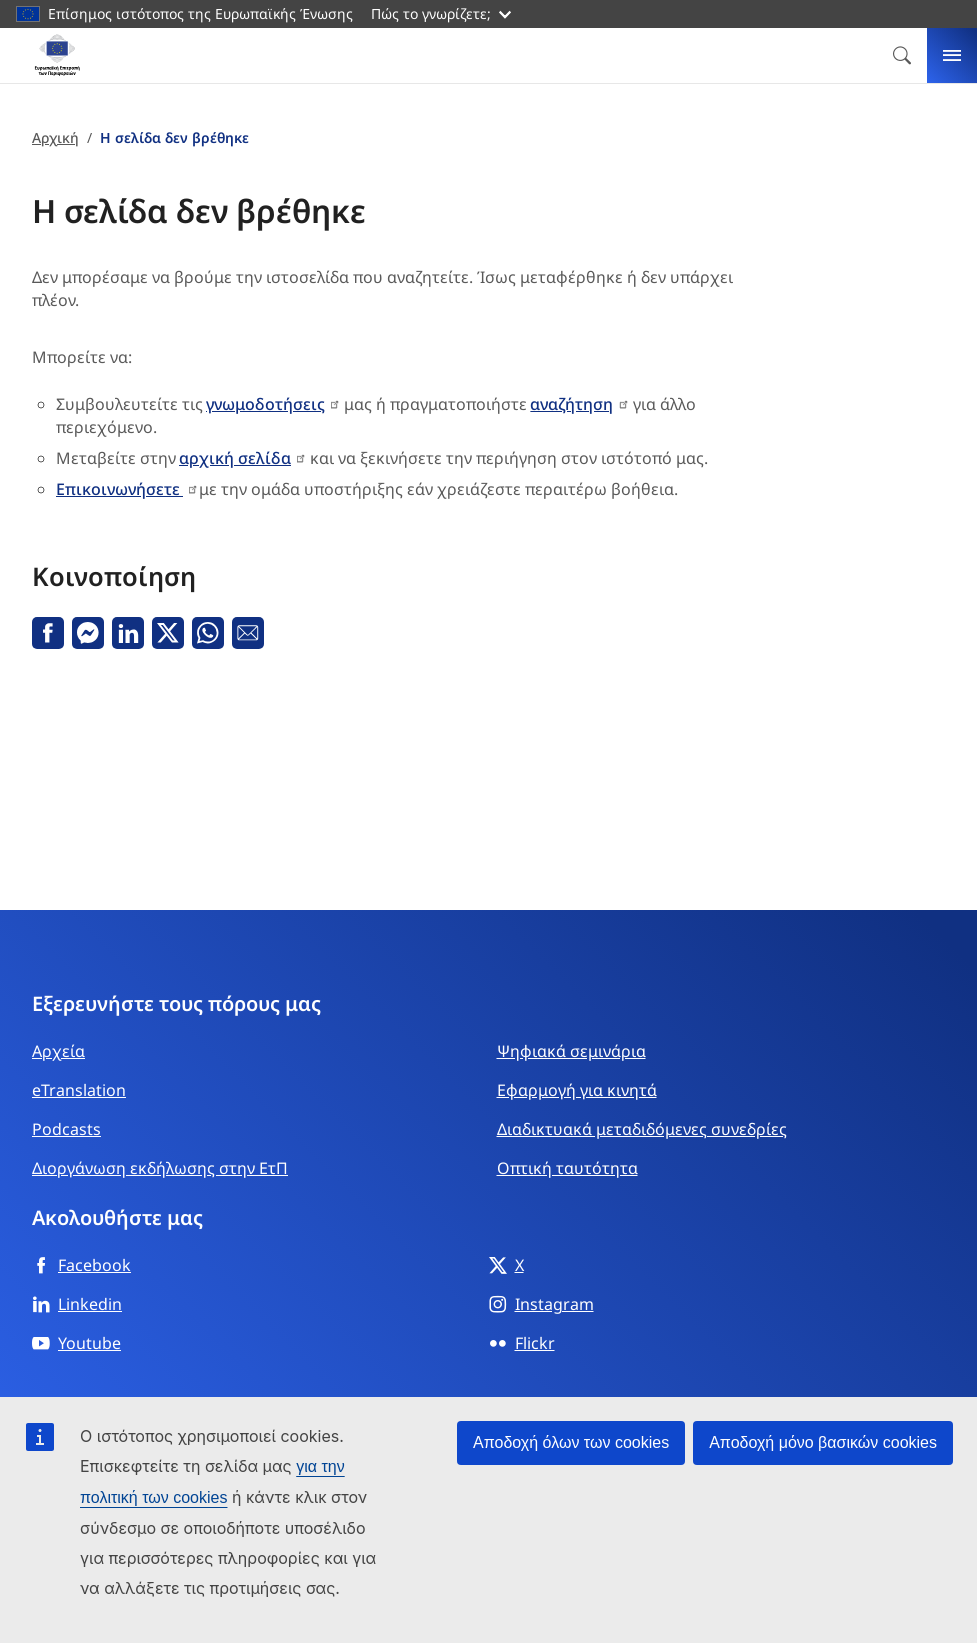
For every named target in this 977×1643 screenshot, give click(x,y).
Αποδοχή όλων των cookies (571, 1442)
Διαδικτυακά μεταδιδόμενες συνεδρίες (642, 1129)
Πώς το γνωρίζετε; (441, 13)
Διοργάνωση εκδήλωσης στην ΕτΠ (160, 1168)
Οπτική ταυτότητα (567, 1168)
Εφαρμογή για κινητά (577, 1090)
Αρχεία (58, 1051)
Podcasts (66, 1129)
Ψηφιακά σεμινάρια (571, 1051)
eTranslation (79, 1090)
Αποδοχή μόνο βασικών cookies (823, 1442)
